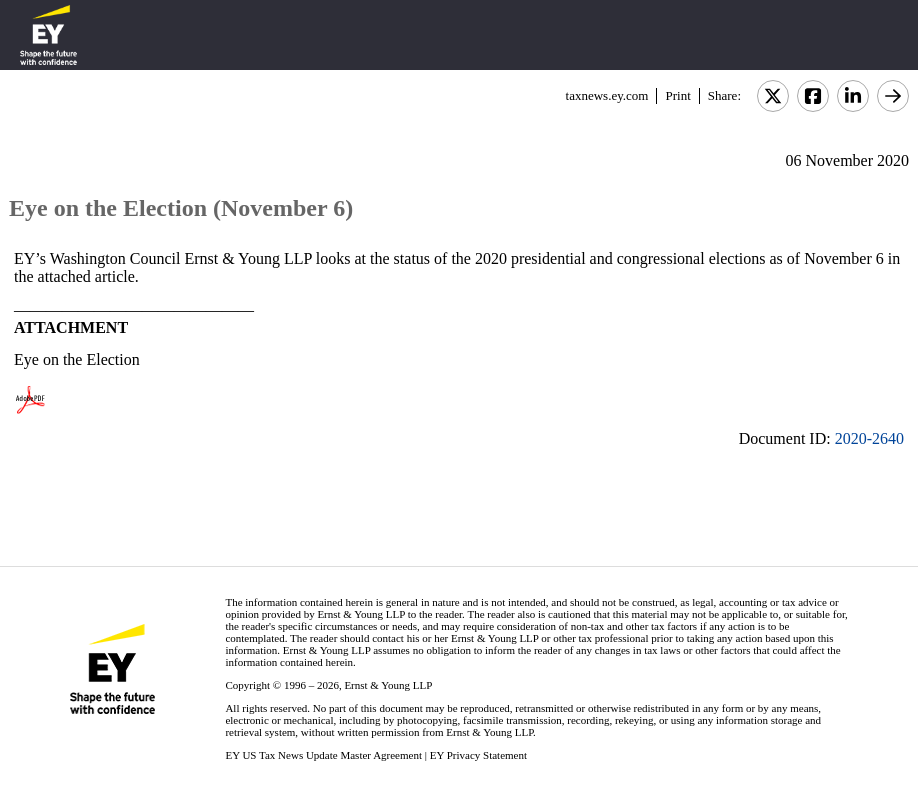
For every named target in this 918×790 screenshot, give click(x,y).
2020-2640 (869, 438)
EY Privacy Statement (478, 755)
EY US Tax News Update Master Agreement (323, 755)
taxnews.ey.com (607, 95)
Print (677, 95)
